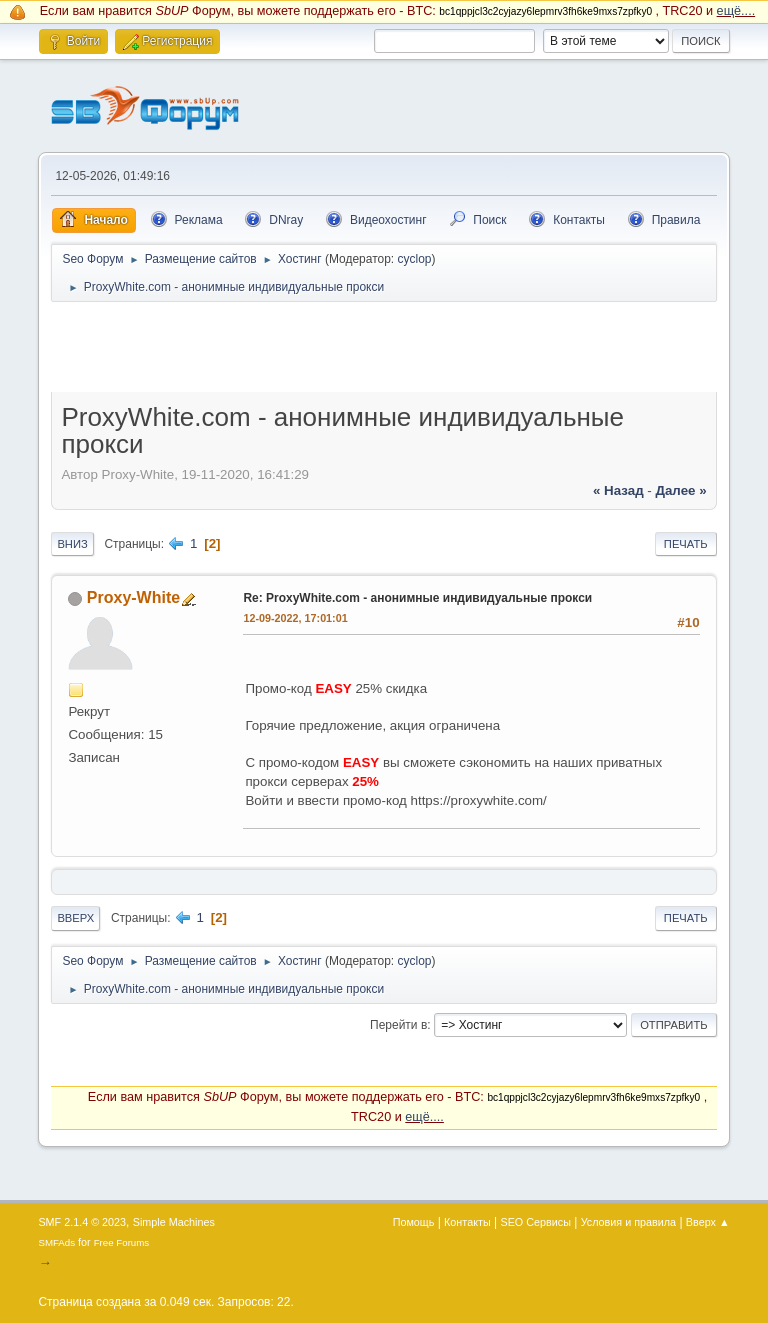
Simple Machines (174, 1222)
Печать (686, 544)
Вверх (75, 918)
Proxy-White (133, 597)
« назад (618, 490)
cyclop (415, 259)
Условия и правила (628, 1222)
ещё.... (736, 11)
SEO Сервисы (535, 1222)
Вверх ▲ (708, 1222)
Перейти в (398, 1025)
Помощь (414, 1222)
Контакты (467, 1222)
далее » (680, 490)
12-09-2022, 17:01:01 (295, 618)
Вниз (72, 544)
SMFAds (56, 1242)
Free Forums (122, 1242)
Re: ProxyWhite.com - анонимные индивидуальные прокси (417, 598)
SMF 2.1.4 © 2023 (82, 1222)
